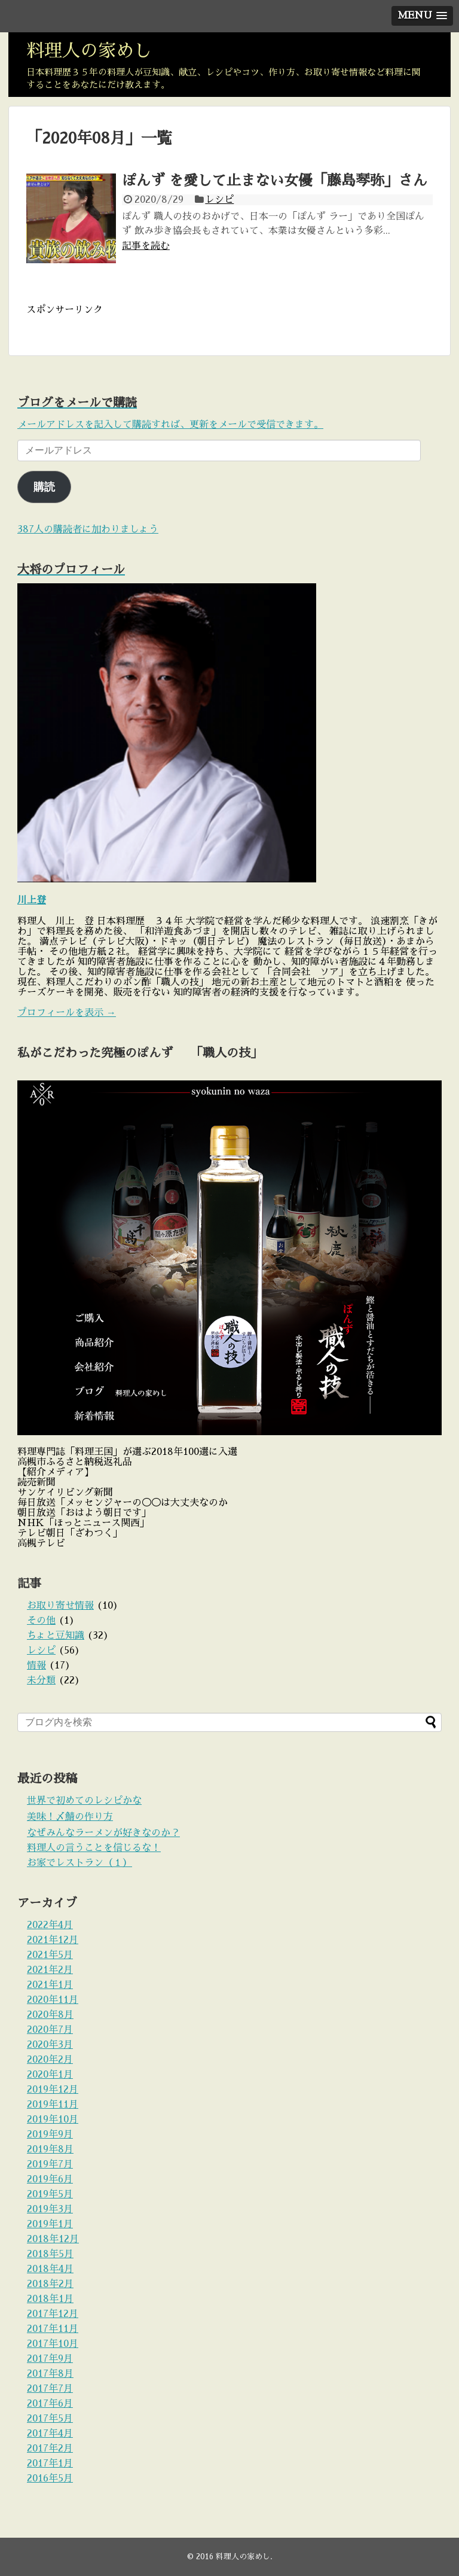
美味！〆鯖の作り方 (70, 1817)
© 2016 (201, 2556)
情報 (36, 1665)
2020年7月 (50, 2030)
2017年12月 (52, 2314)
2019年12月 (52, 2089)
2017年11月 (52, 2329)
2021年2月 (50, 1970)
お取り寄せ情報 (60, 1605)
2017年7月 (50, 2389)
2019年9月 (50, 2134)
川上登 (31, 900)
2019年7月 (50, 2164)
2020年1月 (50, 2074)
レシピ (219, 200)
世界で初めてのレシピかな (84, 1800)
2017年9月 (50, 2359)
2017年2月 (50, 2448)
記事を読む (146, 246)
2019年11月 (52, 2104)
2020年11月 (52, 2000)
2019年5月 (50, 2194)
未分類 (41, 1680)
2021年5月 (50, 1955)
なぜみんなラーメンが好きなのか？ (103, 1833)
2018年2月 (50, 2284)
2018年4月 (50, 2269)
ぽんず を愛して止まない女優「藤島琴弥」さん (274, 180)
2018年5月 (50, 2254)
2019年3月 (50, 2209)
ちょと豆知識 (55, 1635)
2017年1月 (50, 2463)
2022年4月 (50, 1925)
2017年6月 (50, 2403)
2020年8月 (50, 2015)
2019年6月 (50, 2179)
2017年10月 (52, 2344)
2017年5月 (50, 2418)
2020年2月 (50, 2060)
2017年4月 (50, 2433)
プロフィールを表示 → (66, 1013)
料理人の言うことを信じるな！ (94, 1848)
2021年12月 (52, 1940)
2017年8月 (50, 2374)
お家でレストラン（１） (79, 1863)
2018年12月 (53, 2239)
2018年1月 (50, 2299)
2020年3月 (50, 2045)
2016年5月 (50, 2478)
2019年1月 (50, 2224)
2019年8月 (50, 2149)
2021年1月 (50, 1985)
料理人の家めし (89, 51)
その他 (41, 1620)
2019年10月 (52, 2119)
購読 (44, 487)
